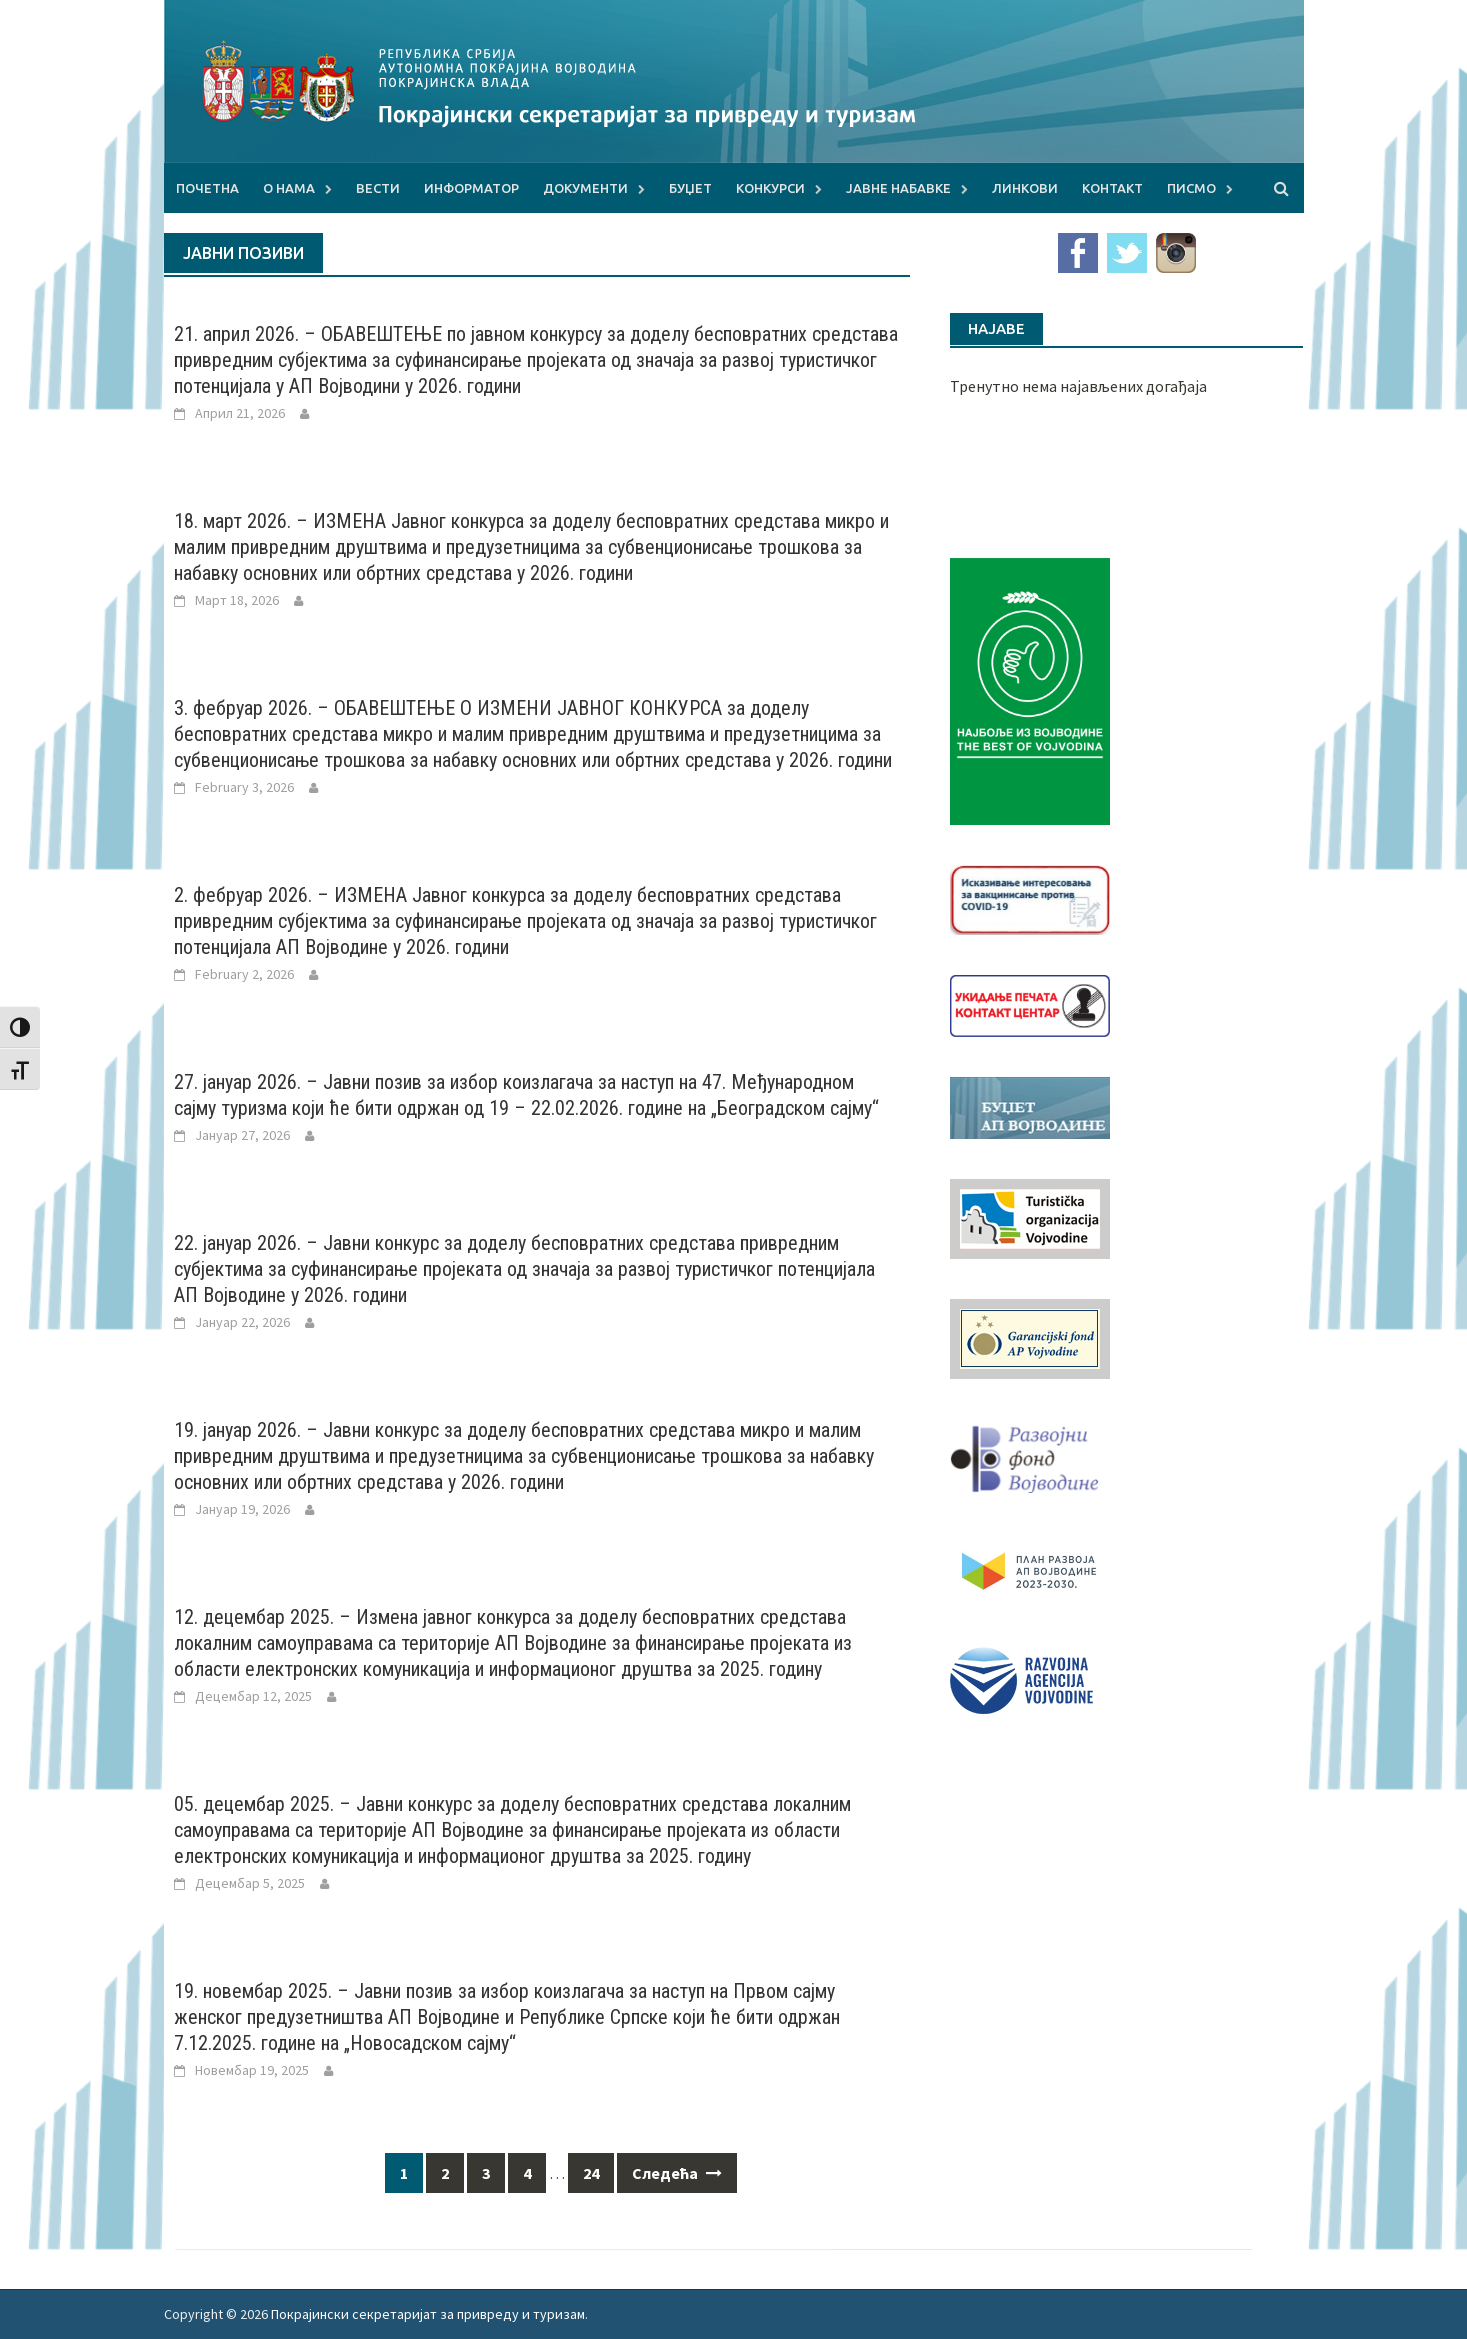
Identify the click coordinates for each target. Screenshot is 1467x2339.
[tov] (1030, 1217)
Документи (585, 188)
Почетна (207, 188)
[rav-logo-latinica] (1021, 1679)
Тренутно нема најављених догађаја (1078, 386)
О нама (289, 188)
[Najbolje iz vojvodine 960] (1030, 689)
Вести (378, 188)
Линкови (1025, 188)
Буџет (690, 188)
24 (591, 2173)
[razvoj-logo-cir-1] (1030, 1568)
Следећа (677, 2173)
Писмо (1191, 188)
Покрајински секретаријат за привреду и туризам (428, 2314)
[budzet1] (1030, 1106)
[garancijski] (1030, 1337)
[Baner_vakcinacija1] (1030, 898)
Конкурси (770, 188)
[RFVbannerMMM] (1030, 1454)
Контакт (1112, 188)
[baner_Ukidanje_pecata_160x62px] (1030, 1004)
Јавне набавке (898, 188)
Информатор (471, 188)
